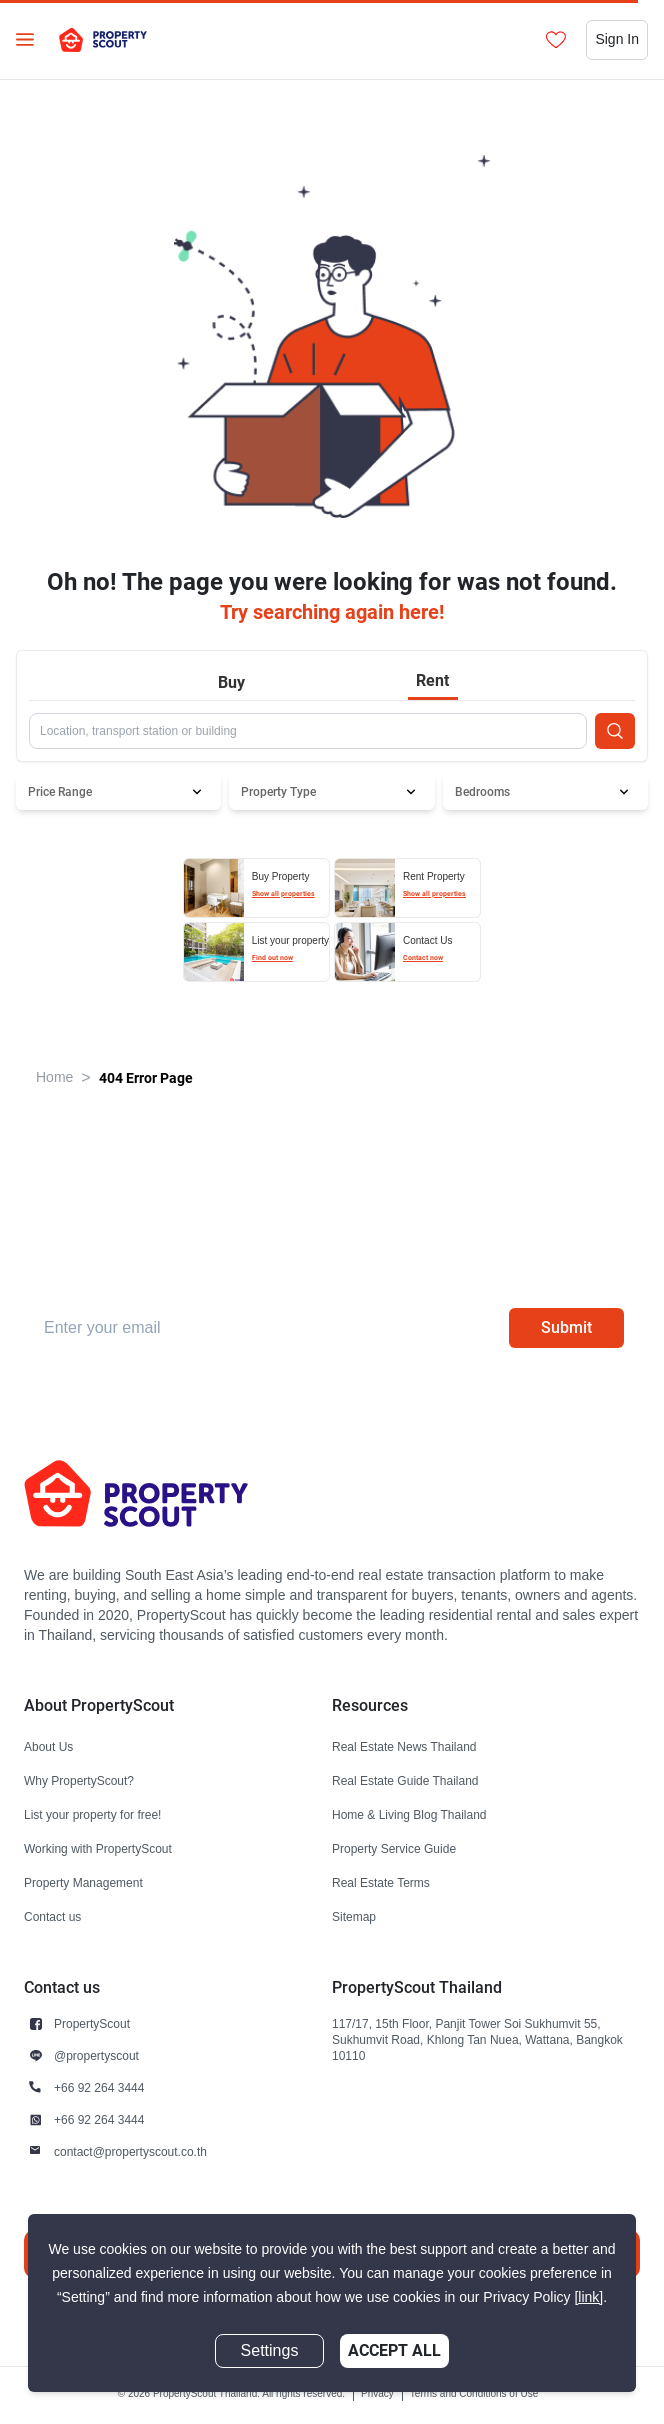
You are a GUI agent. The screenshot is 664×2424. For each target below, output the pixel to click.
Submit (566, 1327)
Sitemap (354, 1916)
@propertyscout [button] (96, 2055)
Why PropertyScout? (79, 1780)
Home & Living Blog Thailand (409, 1814)
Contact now (423, 958)
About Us (48, 1746)
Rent (432, 680)
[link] (588, 2297)
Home (54, 1077)
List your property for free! (92, 1814)
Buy (231, 682)
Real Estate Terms (381, 1882)
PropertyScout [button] (92, 2023)
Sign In (617, 39)
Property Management (83, 1882)
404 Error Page (146, 1078)
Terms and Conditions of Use (474, 2393)
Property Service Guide (394, 1848)
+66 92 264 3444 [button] (99, 2087)
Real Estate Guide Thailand (405, 1780)
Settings (270, 2351)
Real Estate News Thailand (404, 1746)
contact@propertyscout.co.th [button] (130, 2151)
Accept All (394, 2350)
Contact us (52, 1916)
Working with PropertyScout (98, 1848)
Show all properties (283, 894)
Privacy (377, 2393)
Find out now (272, 958)
